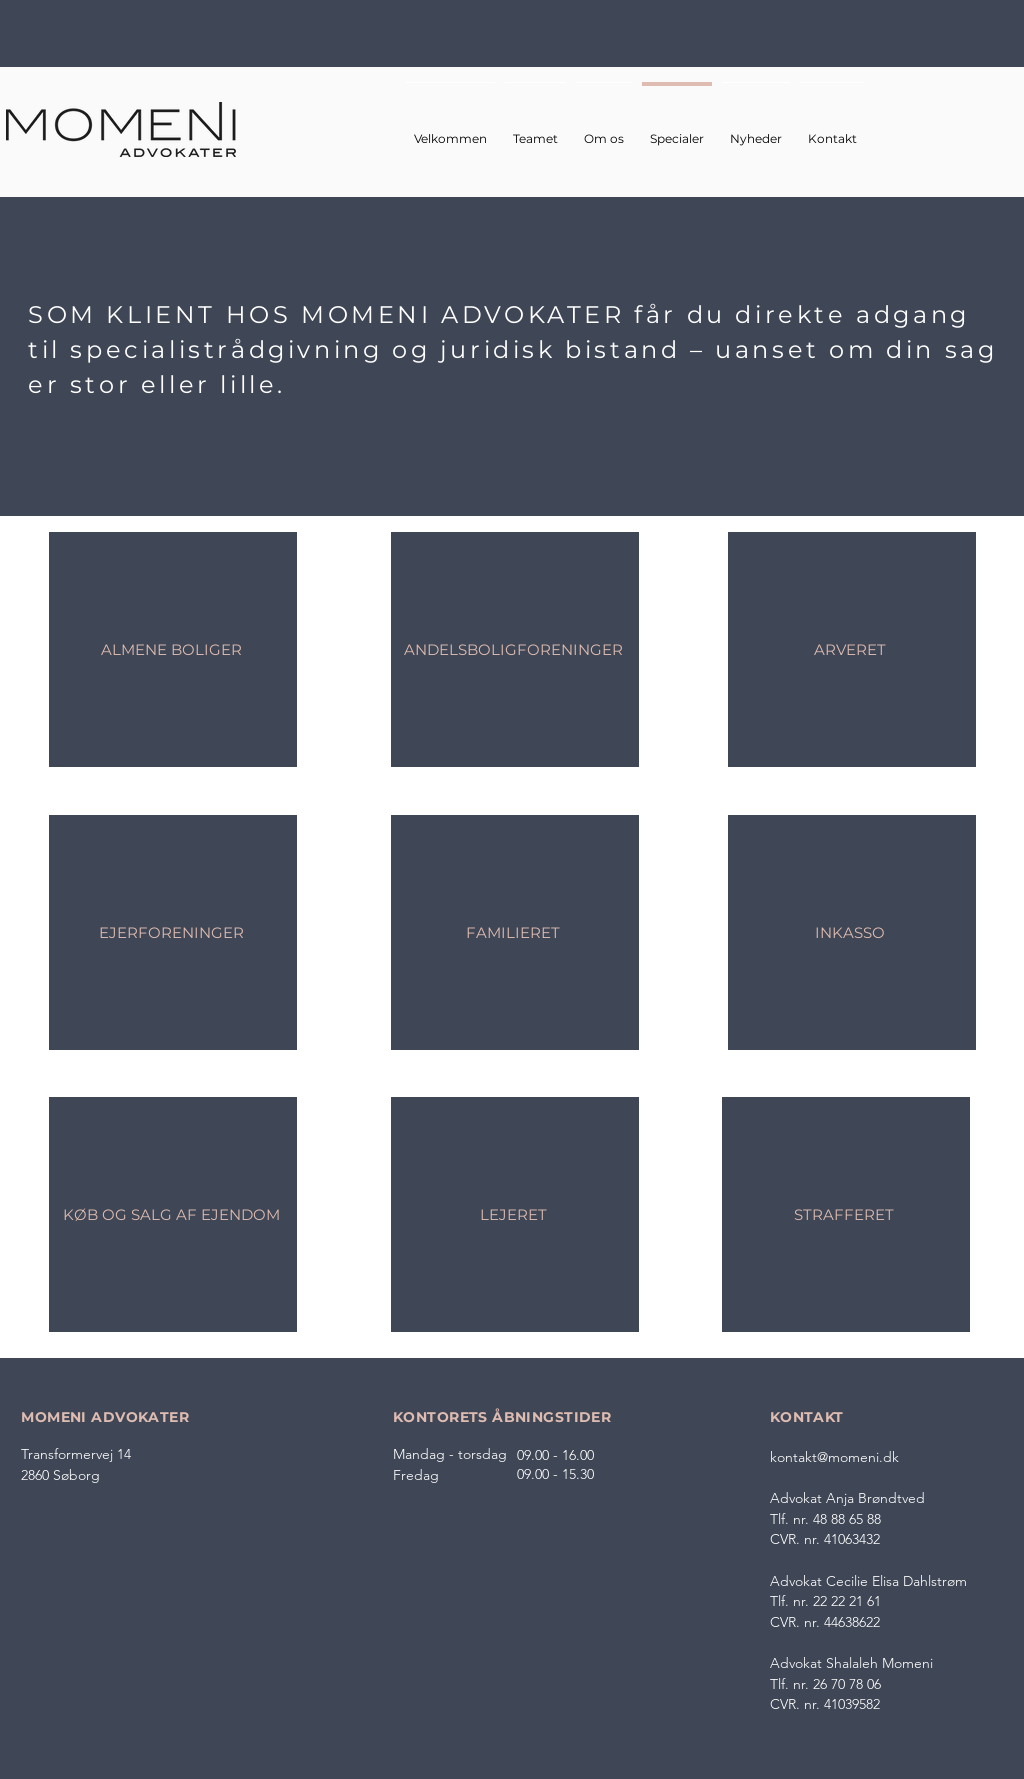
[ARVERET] (852, 649)
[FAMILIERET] (515, 932)
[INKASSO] (852, 932)
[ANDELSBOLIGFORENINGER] (515, 649)
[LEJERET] (515, 1214)
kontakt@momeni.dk (834, 1457)
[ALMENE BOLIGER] (173, 649)
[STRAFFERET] (846, 1214)
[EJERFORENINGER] (173, 932)
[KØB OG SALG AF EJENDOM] (173, 1214)
